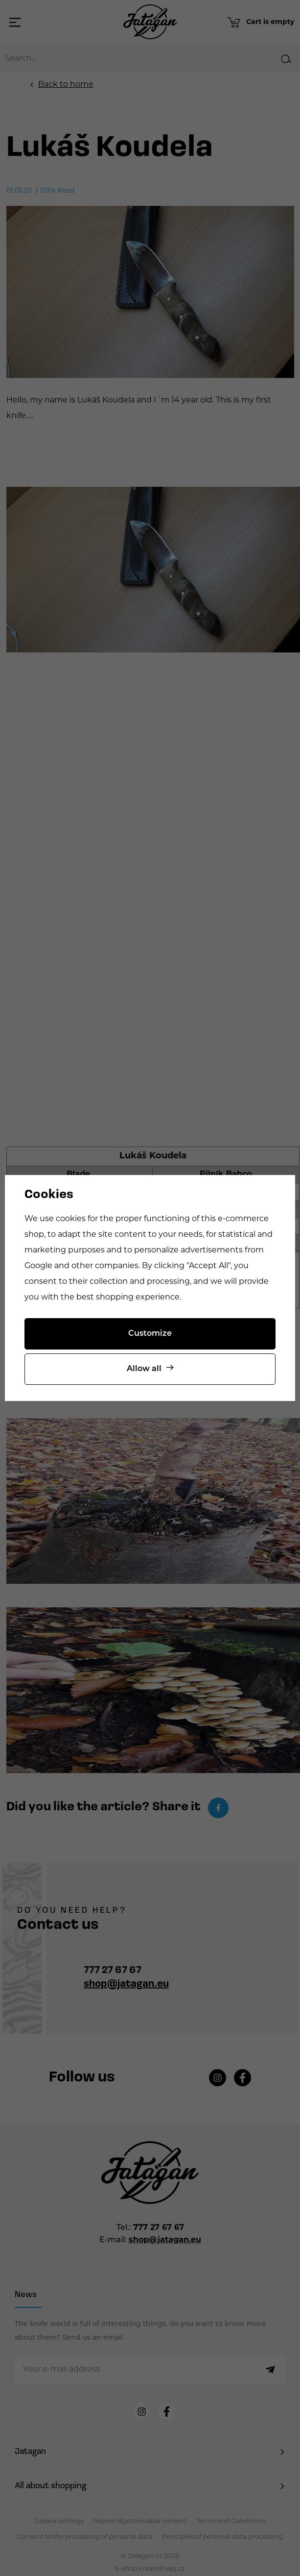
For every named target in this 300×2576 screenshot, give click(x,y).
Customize (150, 1334)
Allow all (144, 1369)
